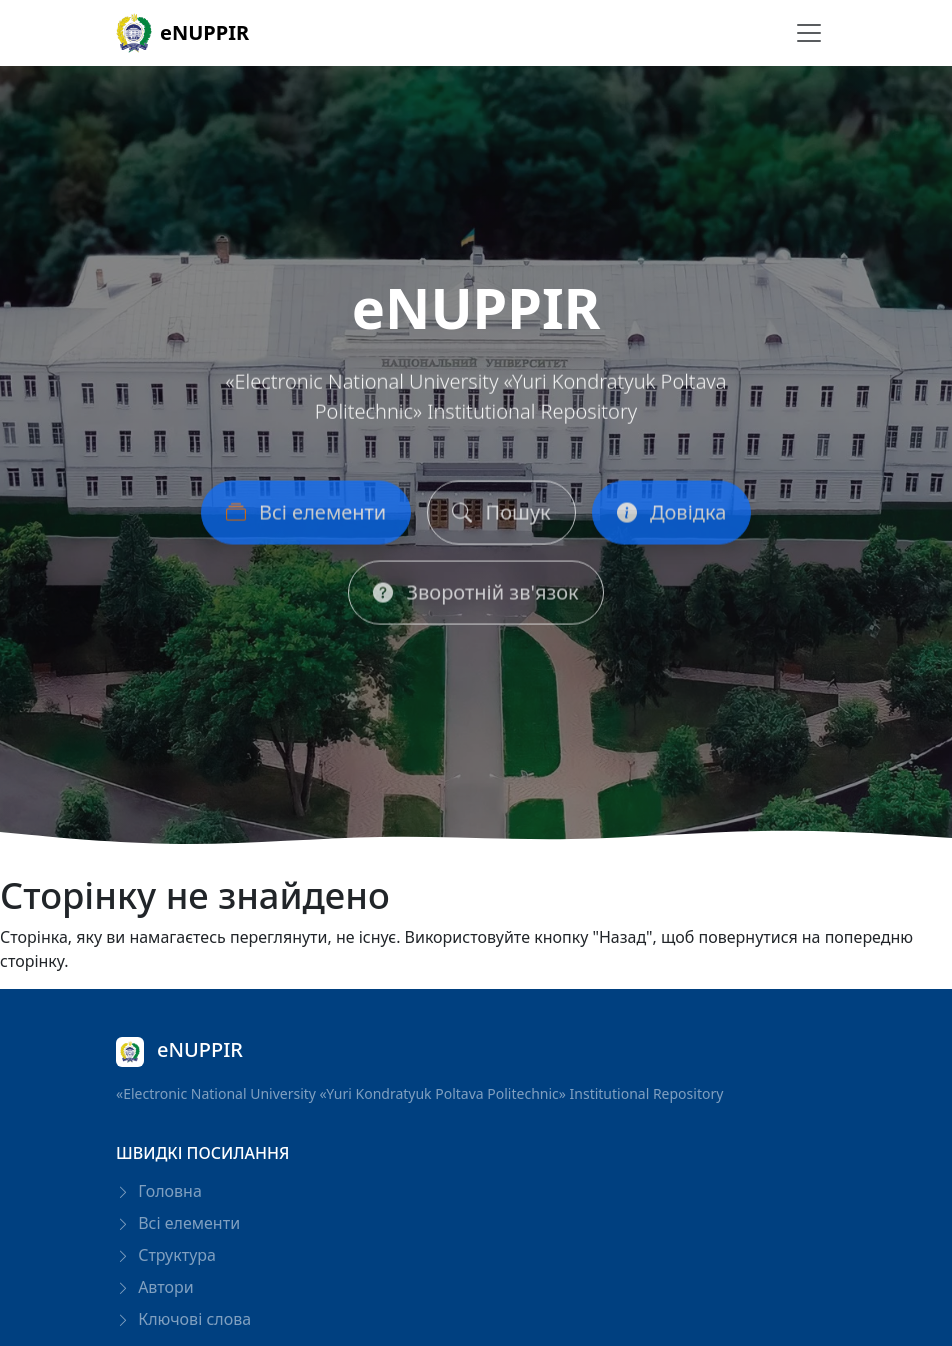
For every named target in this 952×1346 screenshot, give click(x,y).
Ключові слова (183, 1319)
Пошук (501, 517)
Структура (166, 1255)
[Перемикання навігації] (809, 33)
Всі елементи (306, 517)
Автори (155, 1287)
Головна (159, 1191)
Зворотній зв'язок (475, 597)
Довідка (672, 517)
